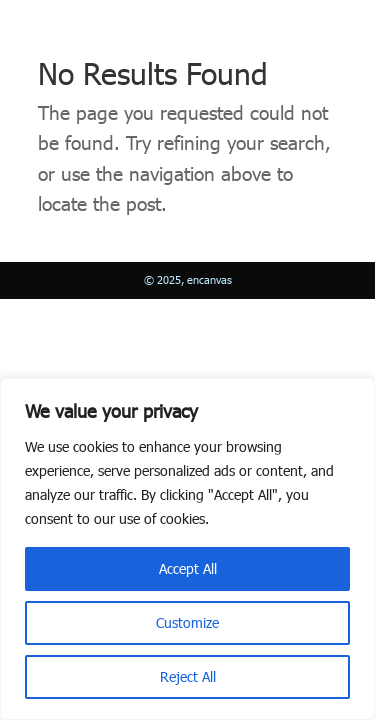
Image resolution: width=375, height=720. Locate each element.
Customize (187, 622)
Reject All (188, 676)
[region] (187, 549)
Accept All (188, 568)
